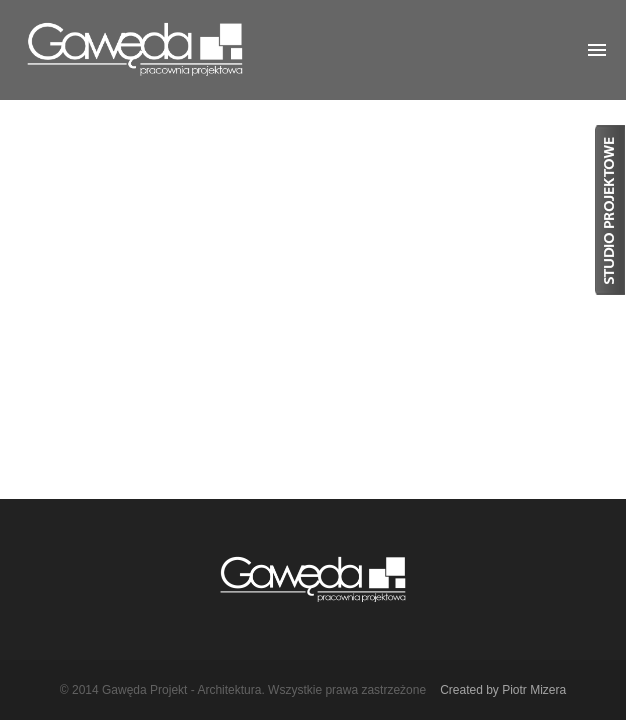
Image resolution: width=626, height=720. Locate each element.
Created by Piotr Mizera (503, 690)
